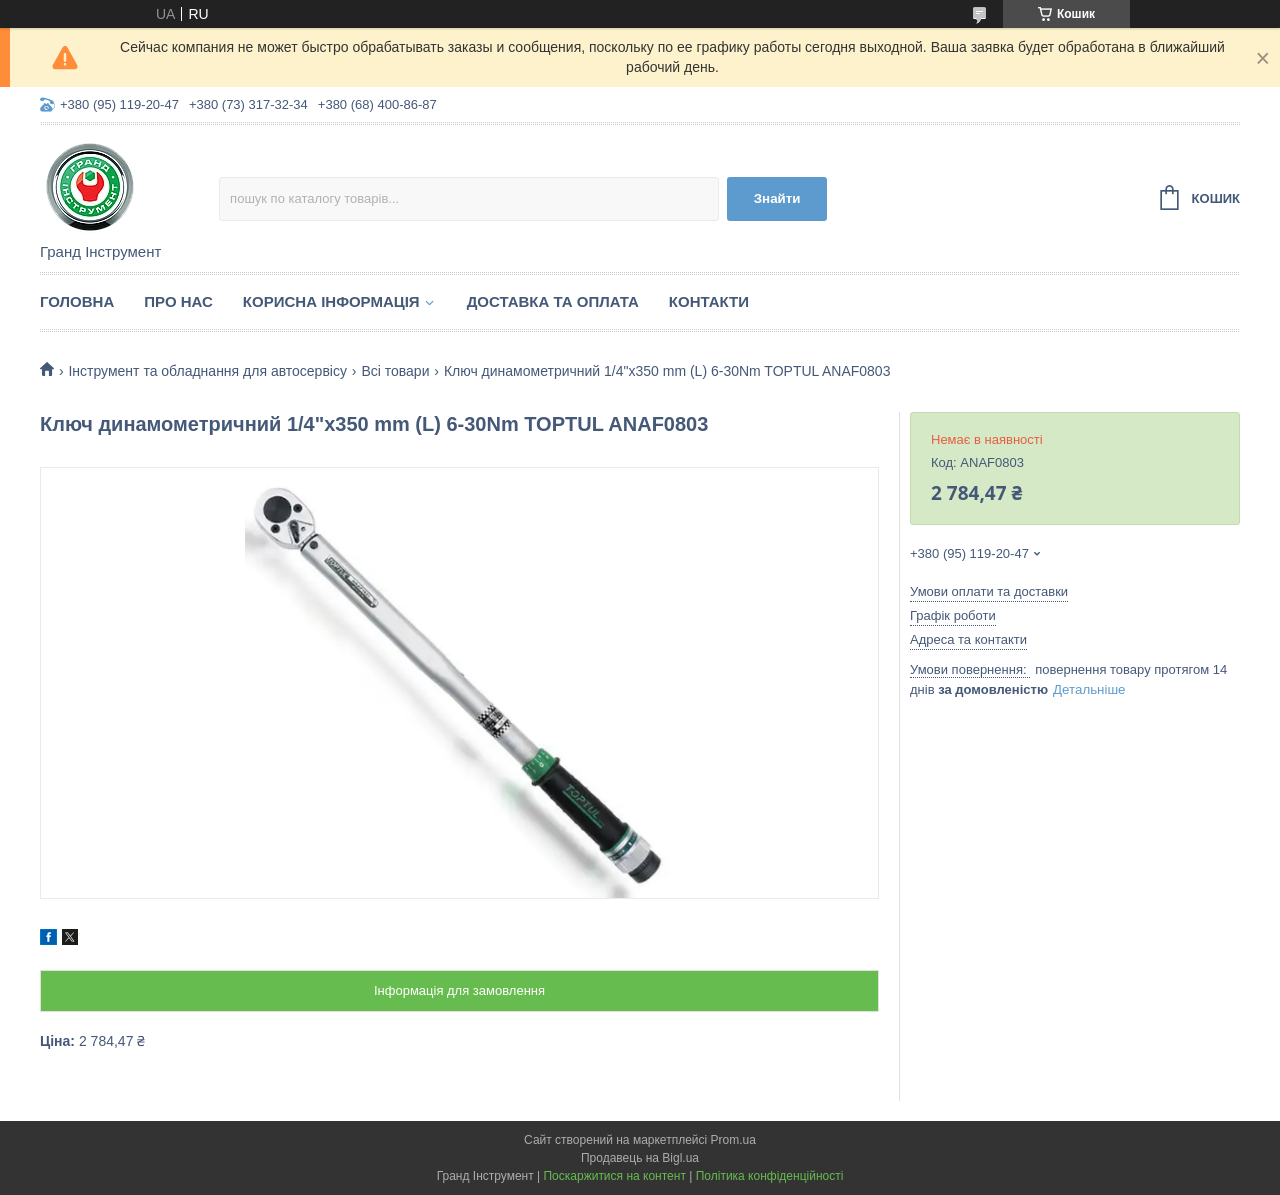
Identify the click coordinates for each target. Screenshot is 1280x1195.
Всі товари (395, 371)
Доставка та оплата (553, 301)
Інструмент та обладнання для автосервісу (207, 371)
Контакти (709, 301)
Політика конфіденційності (770, 1176)
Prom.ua (733, 1140)
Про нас (178, 301)
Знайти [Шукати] (777, 198)
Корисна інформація (331, 301)
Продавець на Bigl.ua (640, 1158)
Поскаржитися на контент (614, 1176)
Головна (77, 301)
